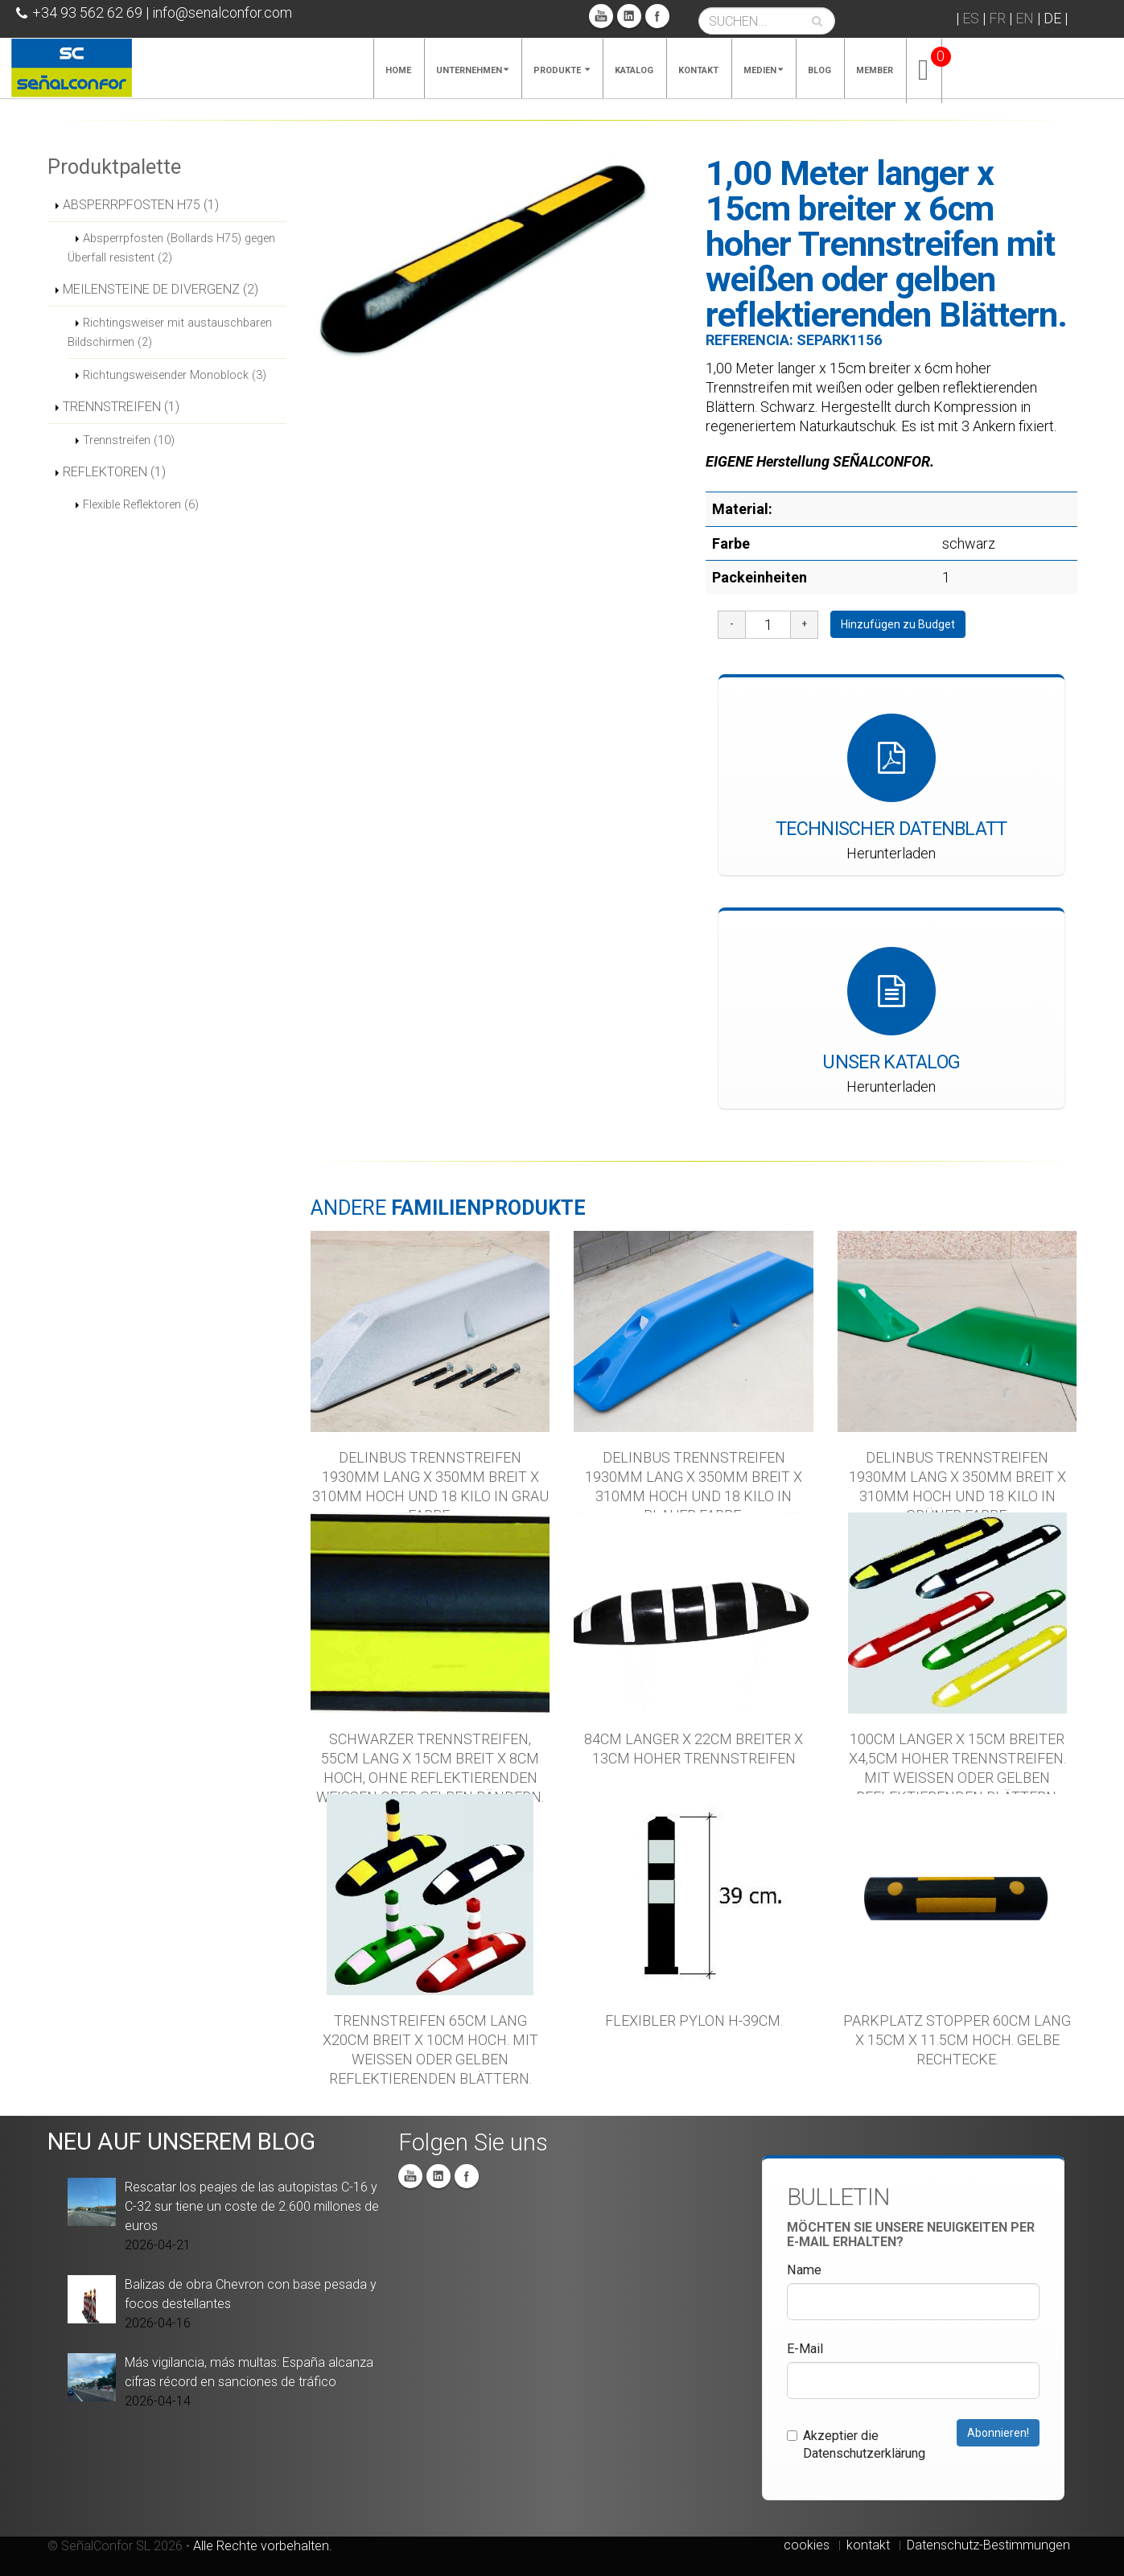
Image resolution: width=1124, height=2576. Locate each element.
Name (804, 2270)
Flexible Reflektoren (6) (141, 504)
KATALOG (634, 70)
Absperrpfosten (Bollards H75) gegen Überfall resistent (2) (171, 248)
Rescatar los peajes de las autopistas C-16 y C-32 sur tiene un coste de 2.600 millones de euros (252, 2206)
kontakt (868, 2545)
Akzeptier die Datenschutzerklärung (856, 2444)
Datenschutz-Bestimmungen (988, 2545)
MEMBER (874, 70)
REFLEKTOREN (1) (114, 471)
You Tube (601, 16)
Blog (819, 70)
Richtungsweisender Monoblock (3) (174, 375)
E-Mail (805, 2348)
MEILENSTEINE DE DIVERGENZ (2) (160, 289)
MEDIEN (763, 70)
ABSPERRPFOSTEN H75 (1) (141, 204)
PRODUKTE (561, 70)
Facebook (657, 16)
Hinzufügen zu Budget (898, 624)
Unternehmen (472, 70)
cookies (807, 2545)
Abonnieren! (998, 2432)
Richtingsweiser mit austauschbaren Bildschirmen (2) (170, 332)
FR (997, 18)
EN (1024, 18)
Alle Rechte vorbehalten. (262, 2545)
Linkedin (629, 16)
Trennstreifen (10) (129, 440)
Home (398, 70)
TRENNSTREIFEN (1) (121, 406)
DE (1052, 18)
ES (970, 18)
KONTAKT (698, 70)
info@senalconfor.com (222, 12)
